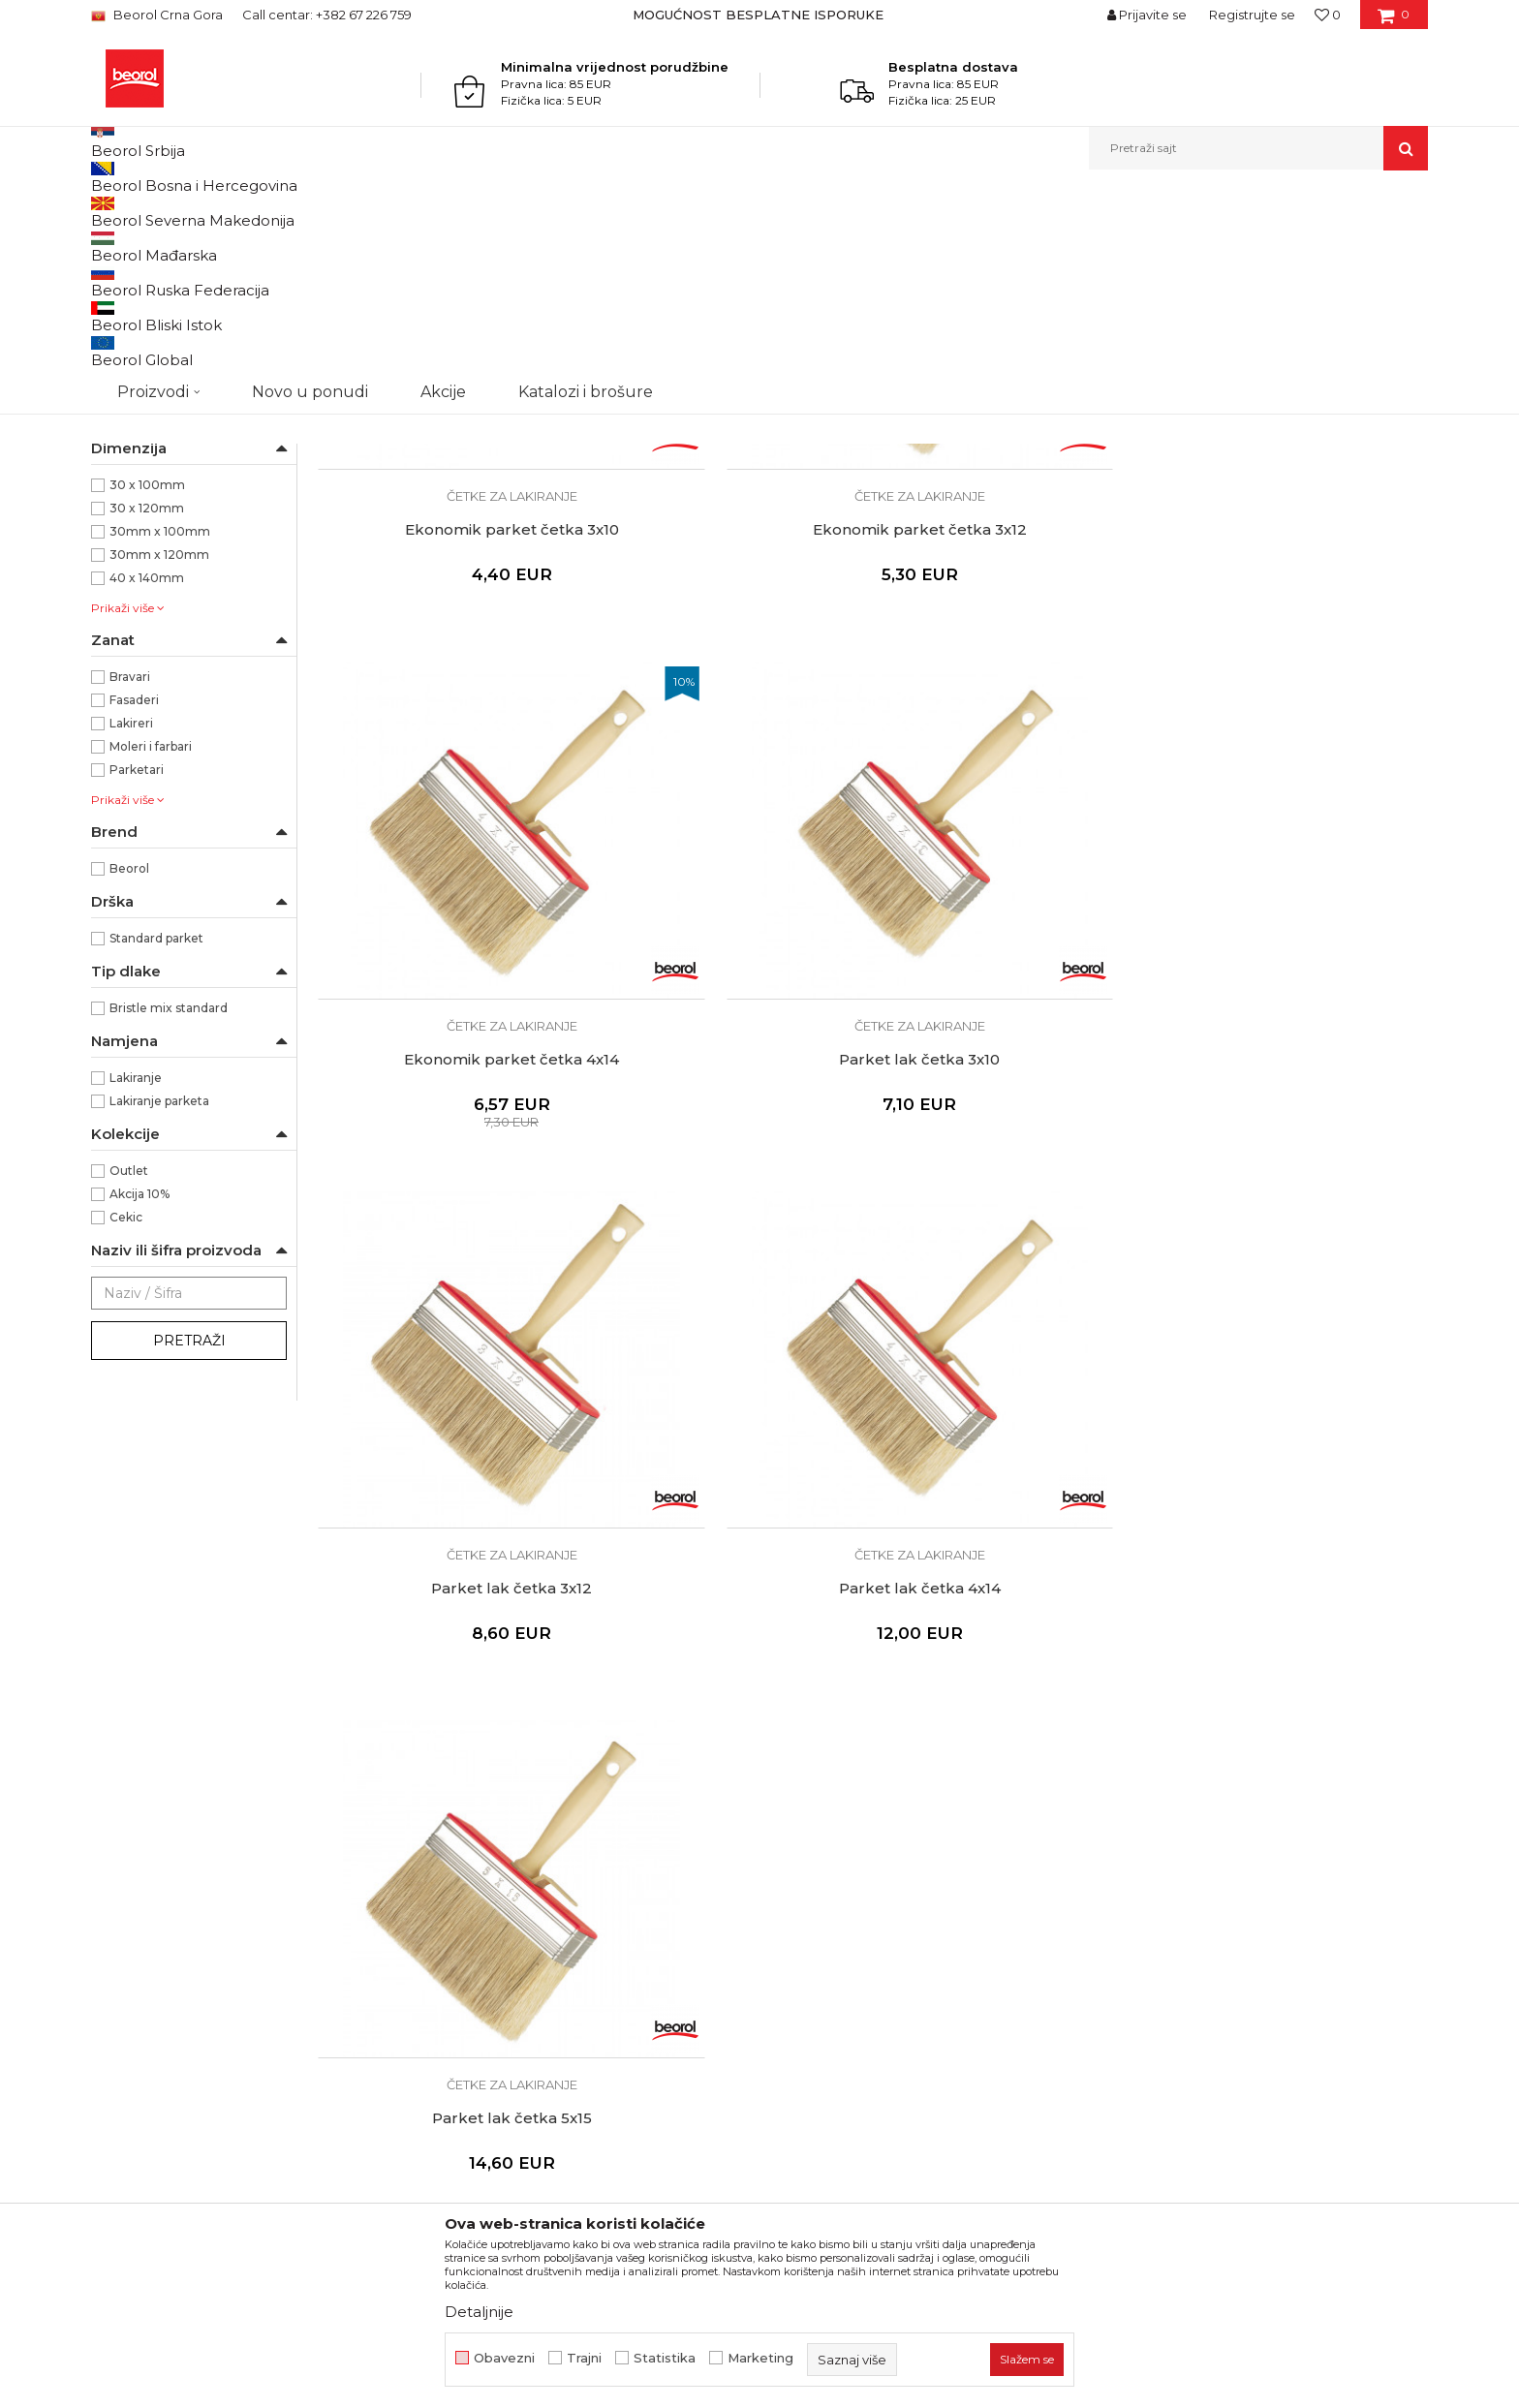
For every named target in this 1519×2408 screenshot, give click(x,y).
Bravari (129, 876)
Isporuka (798, 1896)
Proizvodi (238, 211)
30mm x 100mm (159, 731)
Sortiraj (938, 243)
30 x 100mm (147, 684)
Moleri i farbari (150, 946)
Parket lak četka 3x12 (448, 1007)
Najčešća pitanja (824, 1951)
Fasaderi (134, 899)
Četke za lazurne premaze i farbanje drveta (172, 324)
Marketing (760, 2358)
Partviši (121, 472)
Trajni (584, 2358)
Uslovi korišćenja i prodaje (855, 1788)
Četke (482, 211)
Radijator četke (145, 449)
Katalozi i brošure (487, 1869)
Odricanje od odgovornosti (858, 1815)
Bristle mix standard (168, 1207)
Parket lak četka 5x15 (1014, 1007)
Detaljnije (479, 2311)
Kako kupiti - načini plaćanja (861, 1869)
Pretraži (189, 1540)
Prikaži (1220, 243)
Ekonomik (139, 614)
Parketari (136, 969)
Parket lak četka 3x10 (1296, 604)
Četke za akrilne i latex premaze (185, 368)
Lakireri (131, 922)
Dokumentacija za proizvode (527, 1896)
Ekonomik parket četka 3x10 (449, 604)
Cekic (125, 1416)
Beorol (129, 1068)
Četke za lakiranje (152, 425)
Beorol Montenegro (145, 211)
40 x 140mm (146, 777)
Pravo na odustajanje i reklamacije (883, 1923)
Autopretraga (849, 243)
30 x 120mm (146, 707)
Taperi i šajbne (142, 518)
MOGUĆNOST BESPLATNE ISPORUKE (758, 14)
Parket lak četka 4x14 (731, 1007)
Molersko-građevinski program (365, 211)
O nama (457, 1788)
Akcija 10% (139, 1393)
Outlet (128, 1370)
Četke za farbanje (153, 402)
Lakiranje (135, 1277)
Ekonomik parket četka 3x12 (731, 604)
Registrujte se (1252, 14)
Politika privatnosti (831, 1842)
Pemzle (125, 495)
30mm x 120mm (159, 754)
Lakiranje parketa (159, 1300)
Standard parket (156, 1137)
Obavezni (504, 2358)
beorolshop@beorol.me (239, 1875)
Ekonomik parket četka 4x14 (1013, 604)
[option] (759, 14)
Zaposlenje (467, 1842)
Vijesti (450, 1815)
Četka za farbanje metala (173, 290)
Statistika (665, 2358)
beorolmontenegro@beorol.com (270, 1982)
